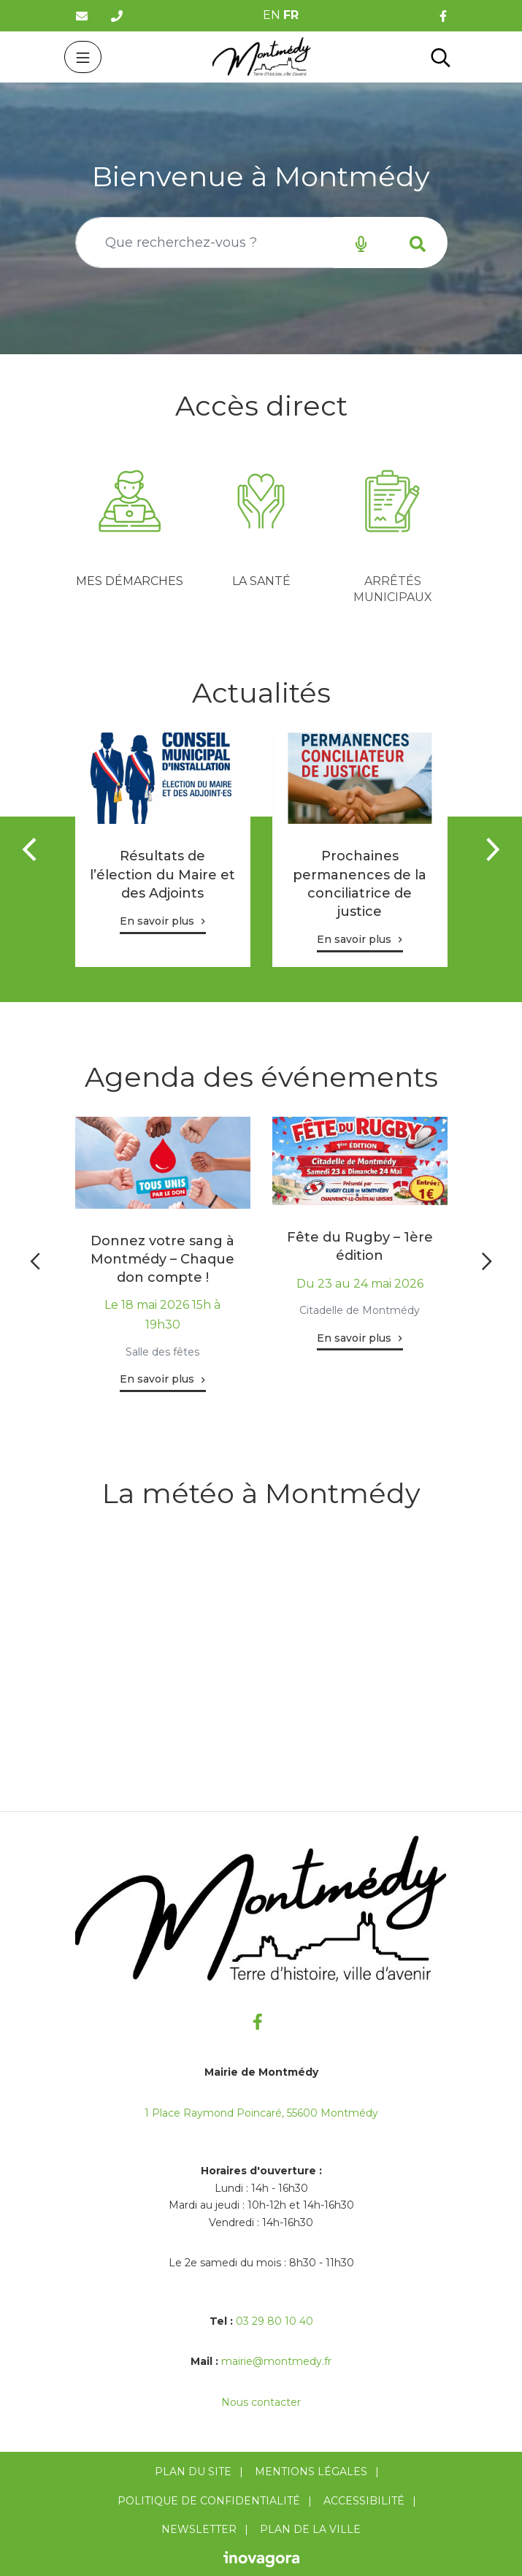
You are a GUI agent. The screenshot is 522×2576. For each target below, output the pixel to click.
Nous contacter (261, 2402)
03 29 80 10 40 (274, 2321)
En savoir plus (157, 921)
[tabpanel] (130, 526)
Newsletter (199, 2529)
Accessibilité (363, 2500)
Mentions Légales (311, 2471)
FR (291, 15)
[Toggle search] (440, 57)
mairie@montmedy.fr (276, 2361)
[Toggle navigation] (82, 57)
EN (271, 15)
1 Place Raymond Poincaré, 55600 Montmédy (261, 2113)
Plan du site (193, 2471)
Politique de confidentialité (209, 2500)
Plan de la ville (310, 2529)
